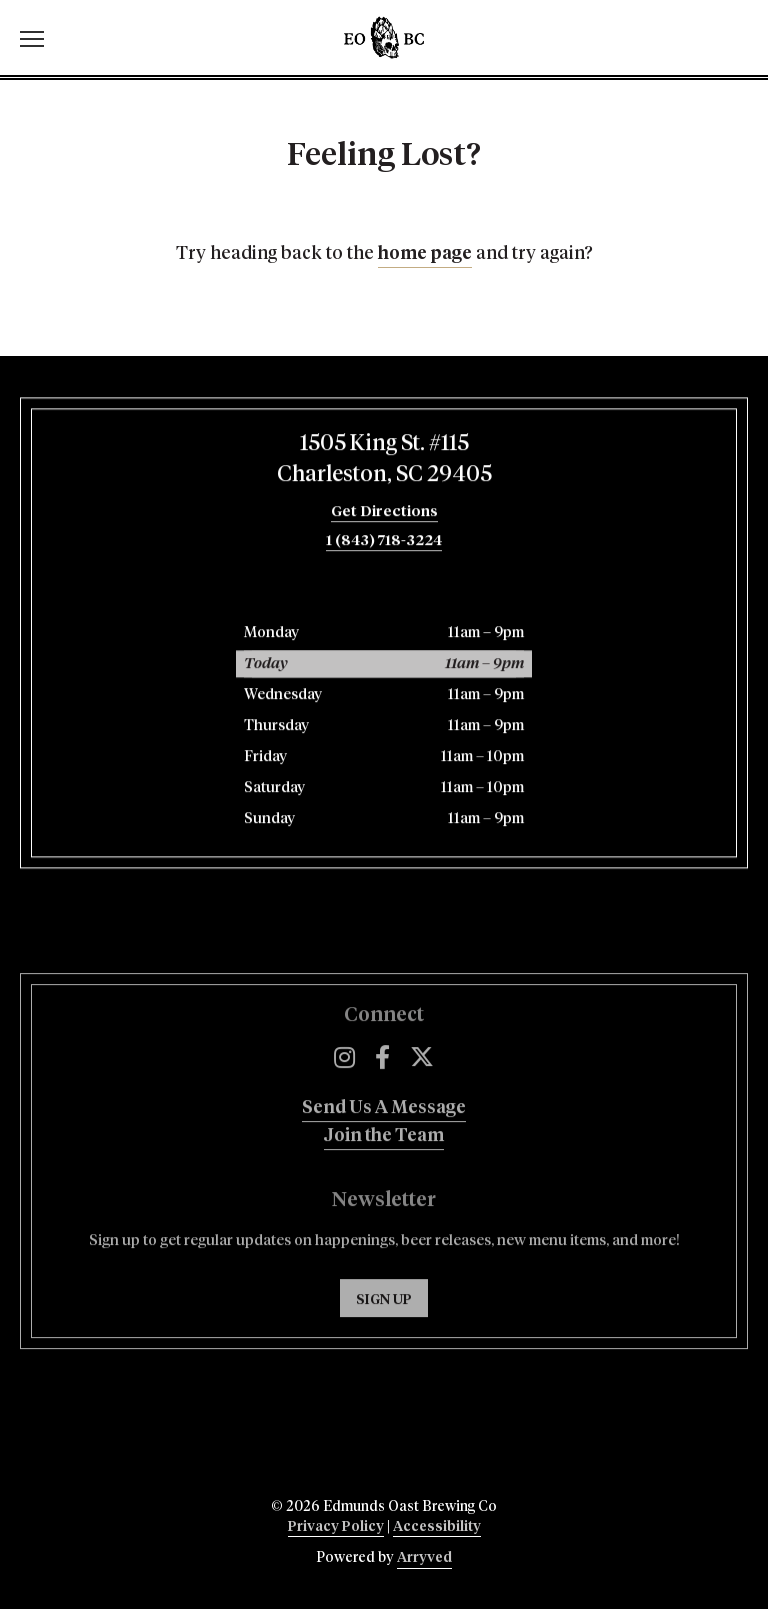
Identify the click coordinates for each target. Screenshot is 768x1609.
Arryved (424, 1558)
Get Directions (384, 516)
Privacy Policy (336, 1527)
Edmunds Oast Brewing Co (384, 37)
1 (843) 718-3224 (384, 545)
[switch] (40, 37)
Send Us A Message (384, 1143)
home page (425, 254)
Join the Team (384, 1171)
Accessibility (437, 1527)
